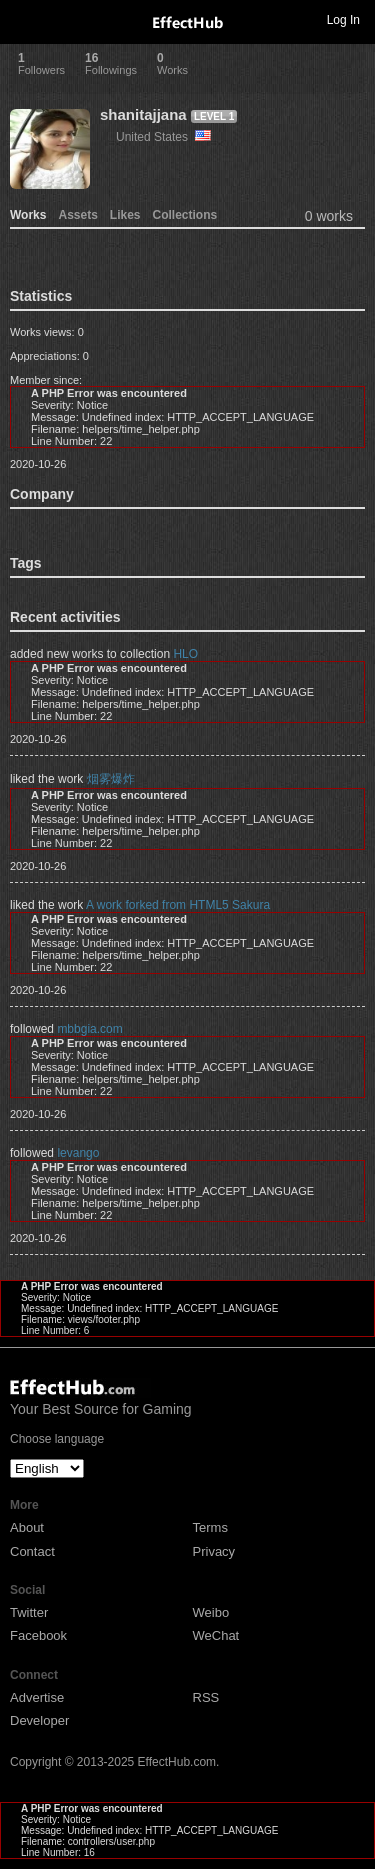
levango (78, 1153)
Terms (210, 1527)
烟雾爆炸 (111, 779)
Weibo (211, 1612)
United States (163, 137)
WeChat (216, 1635)
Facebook (38, 1635)
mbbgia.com (89, 1029)
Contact (32, 1551)
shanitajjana (143, 114)
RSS (206, 1697)
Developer (39, 1720)
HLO (185, 654)
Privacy (214, 1551)
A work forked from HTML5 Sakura (178, 905)
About (27, 1527)
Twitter (29, 1612)
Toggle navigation (24, 19)
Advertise (37, 1697)
